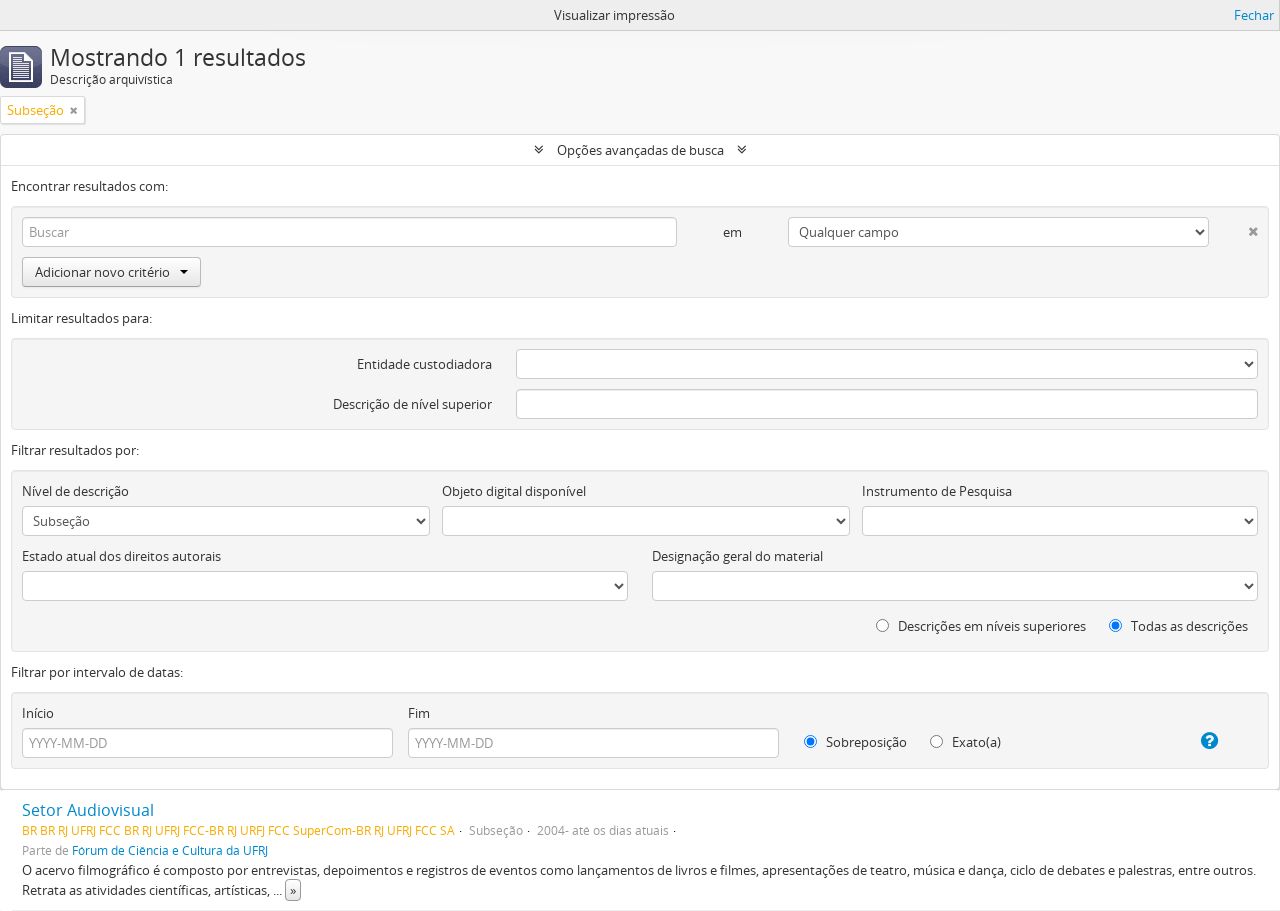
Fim (419, 713)
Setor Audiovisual (88, 810)
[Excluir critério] (1233, 227)
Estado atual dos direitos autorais (121, 556)
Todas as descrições (1178, 626)
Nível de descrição (75, 491)
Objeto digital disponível (514, 491)
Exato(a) (965, 742)
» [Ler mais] (293, 890)
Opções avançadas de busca (640, 150)
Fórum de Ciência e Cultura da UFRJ (170, 850)
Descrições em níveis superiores (981, 626)
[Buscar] (349, 232)
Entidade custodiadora (424, 364)
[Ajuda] (1192, 741)
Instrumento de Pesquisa (937, 491)
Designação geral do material (737, 556)
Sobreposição (855, 742)
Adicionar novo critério (111, 272)
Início (38, 713)
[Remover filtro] (74, 110)
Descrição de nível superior (412, 404)
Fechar (1254, 15)
